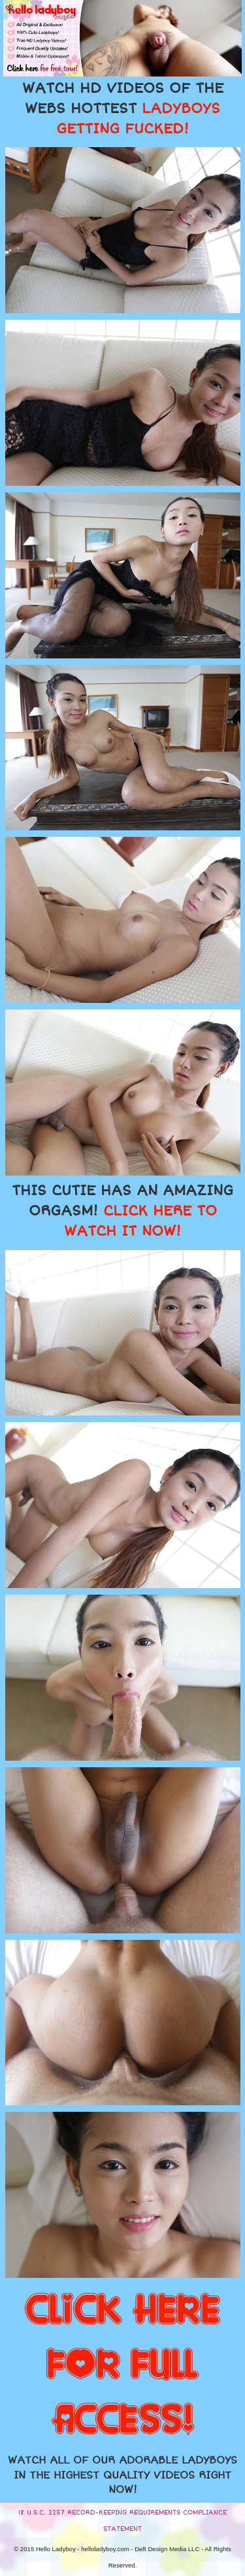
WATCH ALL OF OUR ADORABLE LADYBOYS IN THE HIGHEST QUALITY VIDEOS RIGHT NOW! (122, 2475)
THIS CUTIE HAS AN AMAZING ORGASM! (122, 1210)
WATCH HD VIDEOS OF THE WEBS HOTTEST (122, 108)
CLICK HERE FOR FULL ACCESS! (122, 2365)
